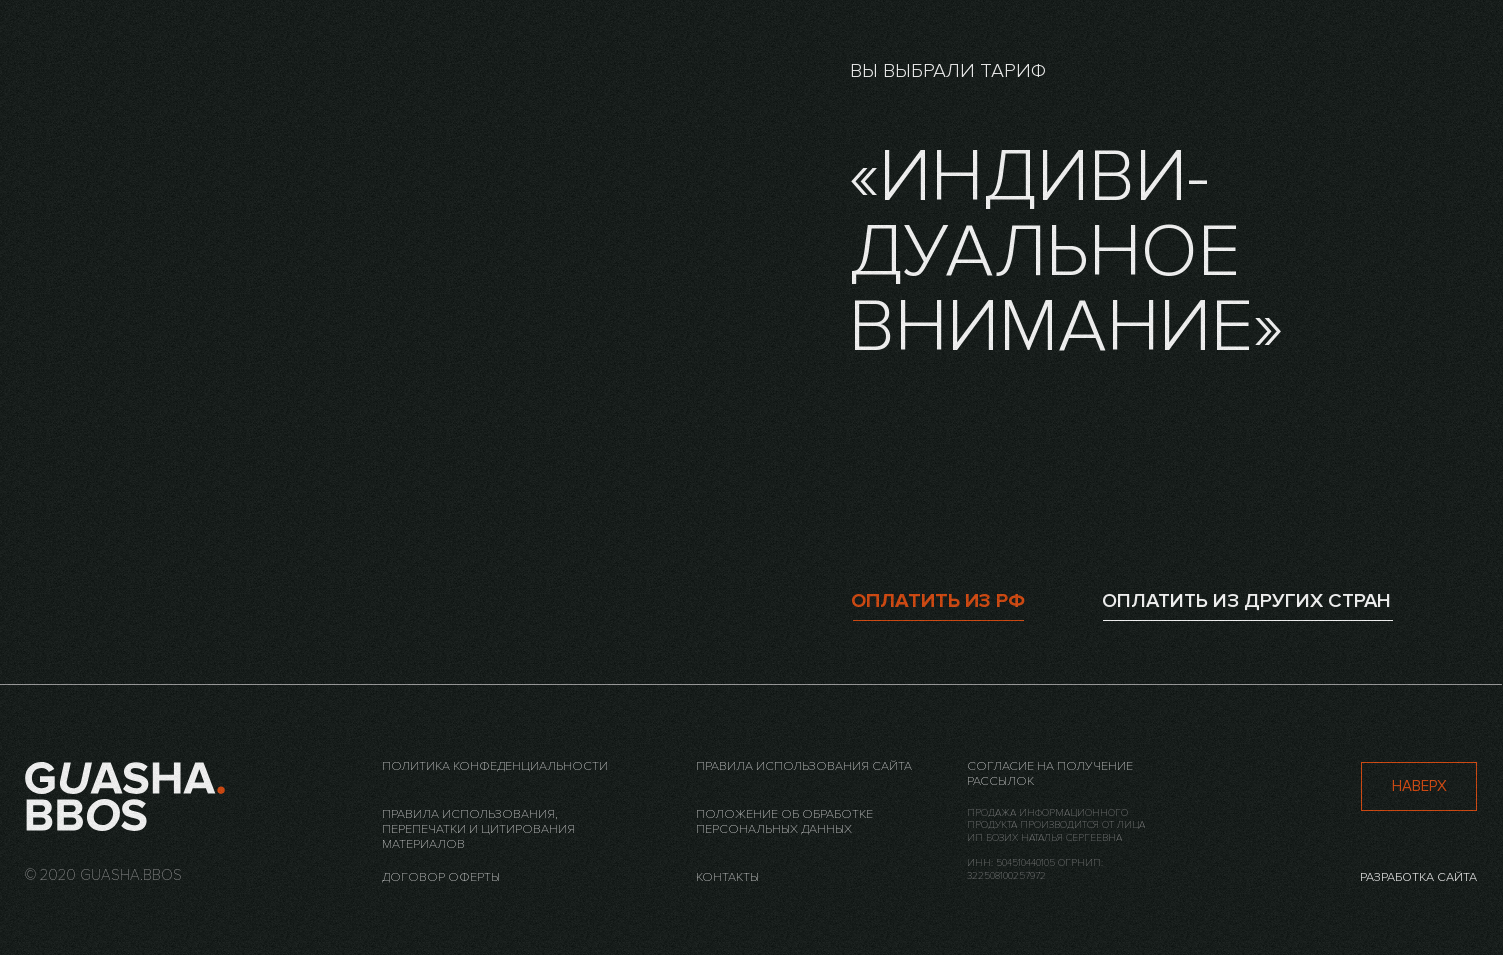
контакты (727, 877)
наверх (1419, 786)
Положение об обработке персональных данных (784, 821)
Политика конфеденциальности (495, 766)
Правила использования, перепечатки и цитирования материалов (478, 829)
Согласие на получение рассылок (1050, 773)
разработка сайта (1418, 877)
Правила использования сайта (804, 766)
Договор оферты (441, 877)
